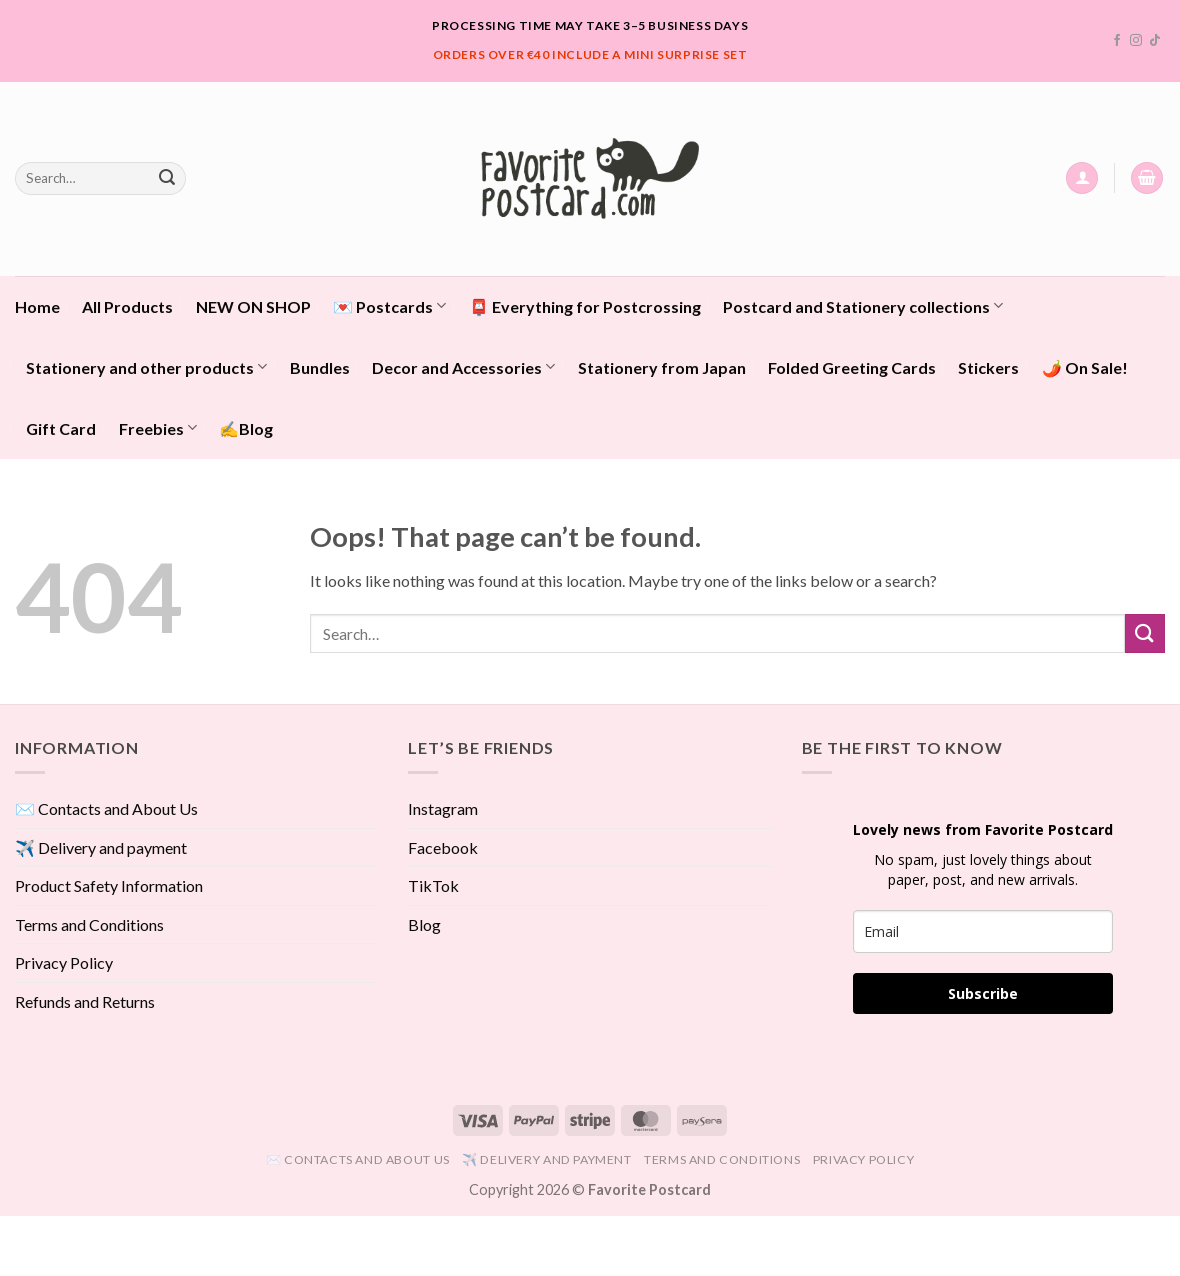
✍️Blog (246, 428)
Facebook (443, 847)
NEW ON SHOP (253, 306)
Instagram (443, 808)
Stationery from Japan (662, 367)
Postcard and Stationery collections (863, 305)
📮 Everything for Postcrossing (585, 306)
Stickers (988, 367)
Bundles (320, 367)
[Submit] (167, 178)
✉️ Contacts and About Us (106, 808)
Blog (424, 924)
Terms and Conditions (89, 924)
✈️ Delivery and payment (101, 847)
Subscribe (983, 993)
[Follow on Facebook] (1117, 41)
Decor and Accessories (463, 366)
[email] (983, 931)
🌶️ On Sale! (1085, 367)
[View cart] (1147, 178)
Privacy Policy (64, 962)
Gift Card (61, 428)
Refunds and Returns (85, 1001)
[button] (1082, 178)
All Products (127, 306)
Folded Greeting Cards (852, 367)
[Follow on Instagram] (1136, 41)
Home (37, 306)
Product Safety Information (109, 885)
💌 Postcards (389, 305)
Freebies (158, 427)
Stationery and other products (146, 366)
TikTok (433, 885)
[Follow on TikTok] (1155, 41)
